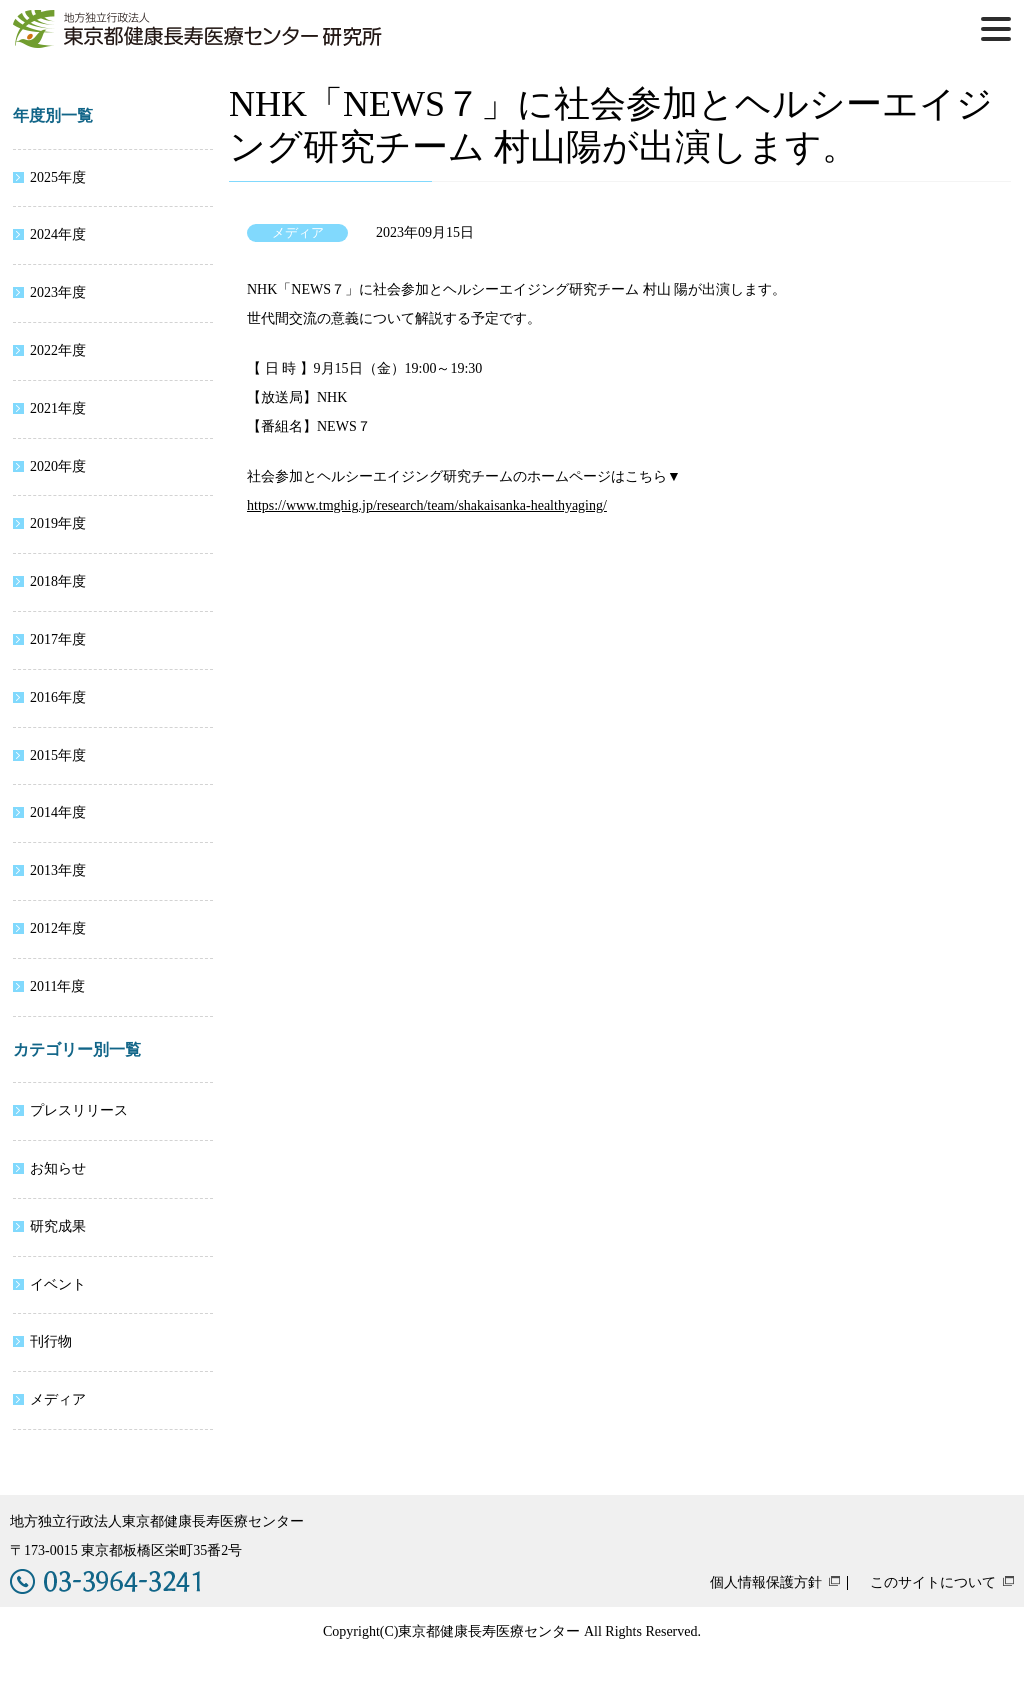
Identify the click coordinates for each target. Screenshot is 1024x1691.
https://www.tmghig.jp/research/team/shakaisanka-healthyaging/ (427, 505)
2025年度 (58, 177)
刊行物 (51, 1341)
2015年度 (58, 755)
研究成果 (58, 1226)
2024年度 (58, 234)
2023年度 (58, 292)
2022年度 (58, 350)
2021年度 (58, 408)
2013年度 (58, 870)
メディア (58, 1399)
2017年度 (58, 639)
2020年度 (58, 466)
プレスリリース (79, 1110)
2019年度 (58, 523)
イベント (58, 1284)
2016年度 (58, 697)
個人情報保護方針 (766, 1583)
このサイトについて (933, 1583)
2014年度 (58, 812)
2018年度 (58, 581)
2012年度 (58, 928)
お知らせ (58, 1168)
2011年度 (57, 986)
